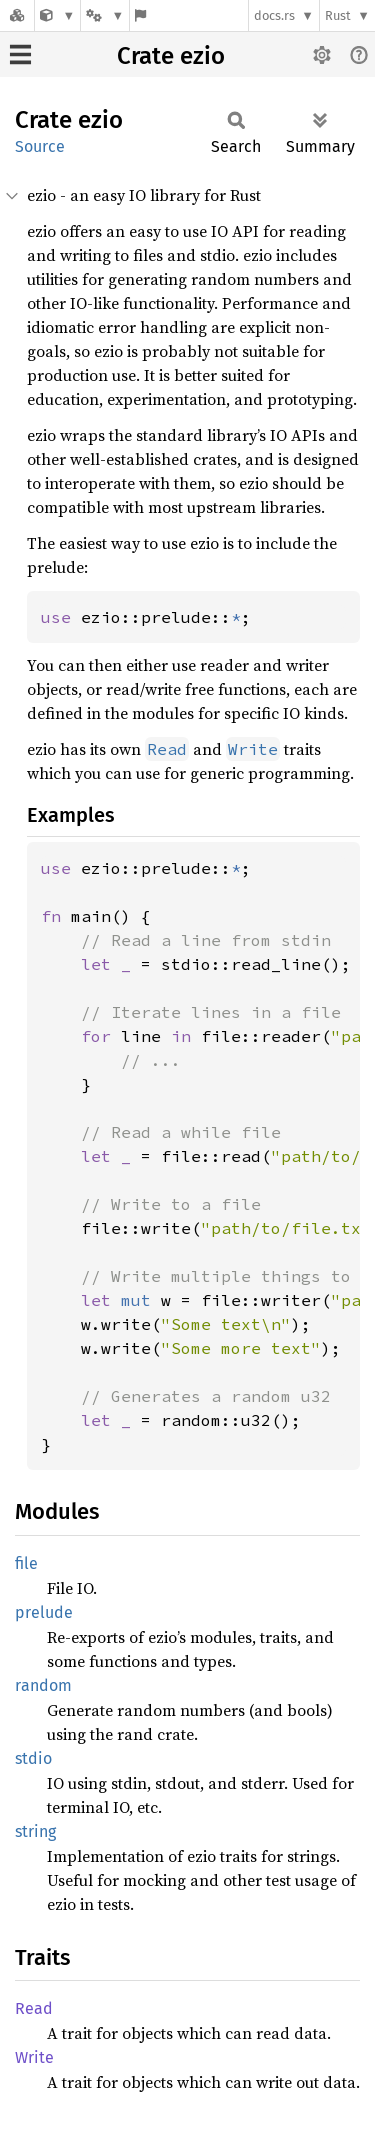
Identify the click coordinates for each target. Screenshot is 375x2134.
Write (34, 2057)
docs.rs (274, 15)
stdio (33, 1758)
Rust (338, 15)
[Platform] (105, 15)
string (35, 1831)
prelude (44, 1612)
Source (40, 146)
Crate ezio (171, 56)
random (43, 1685)
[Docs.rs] (17, 15)
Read (34, 2008)
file (26, 1563)
